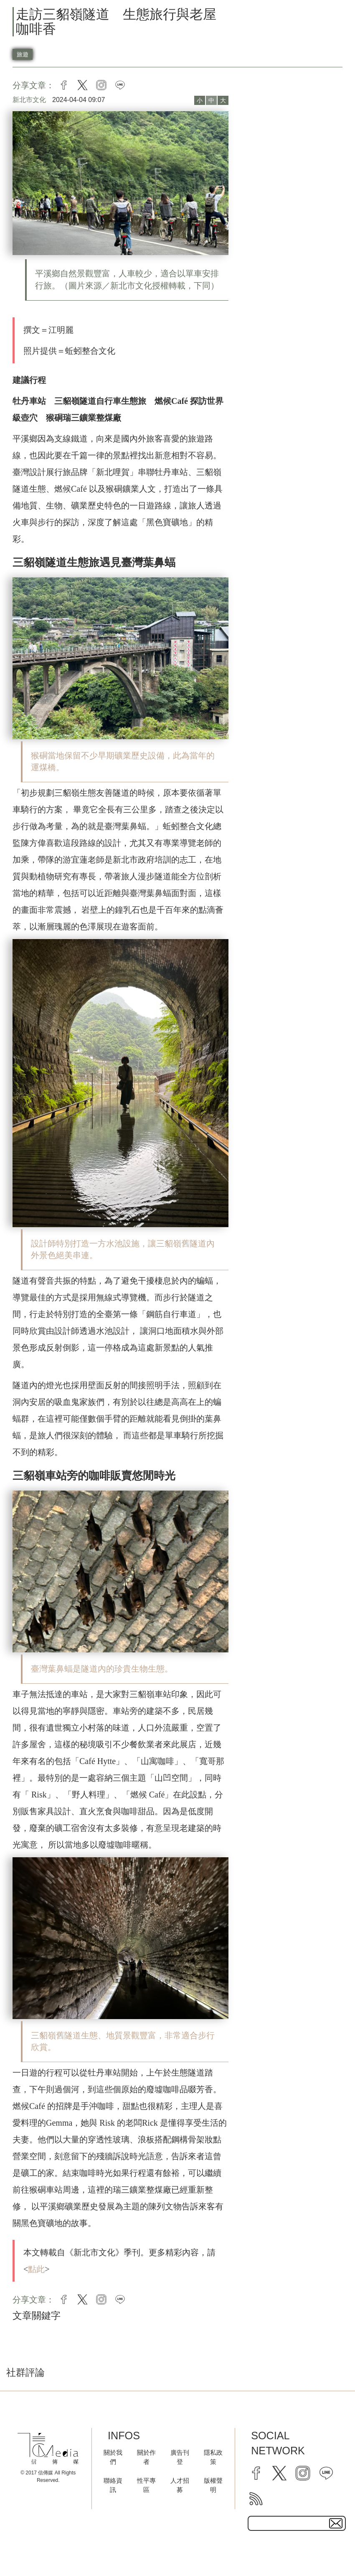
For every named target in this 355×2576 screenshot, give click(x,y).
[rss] (256, 2498)
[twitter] (279, 2473)
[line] (326, 2473)
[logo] (48, 2448)
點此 (36, 2269)
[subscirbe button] (335, 2523)
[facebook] (256, 2473)
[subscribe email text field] (297, 2523)
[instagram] (302, 2473)
